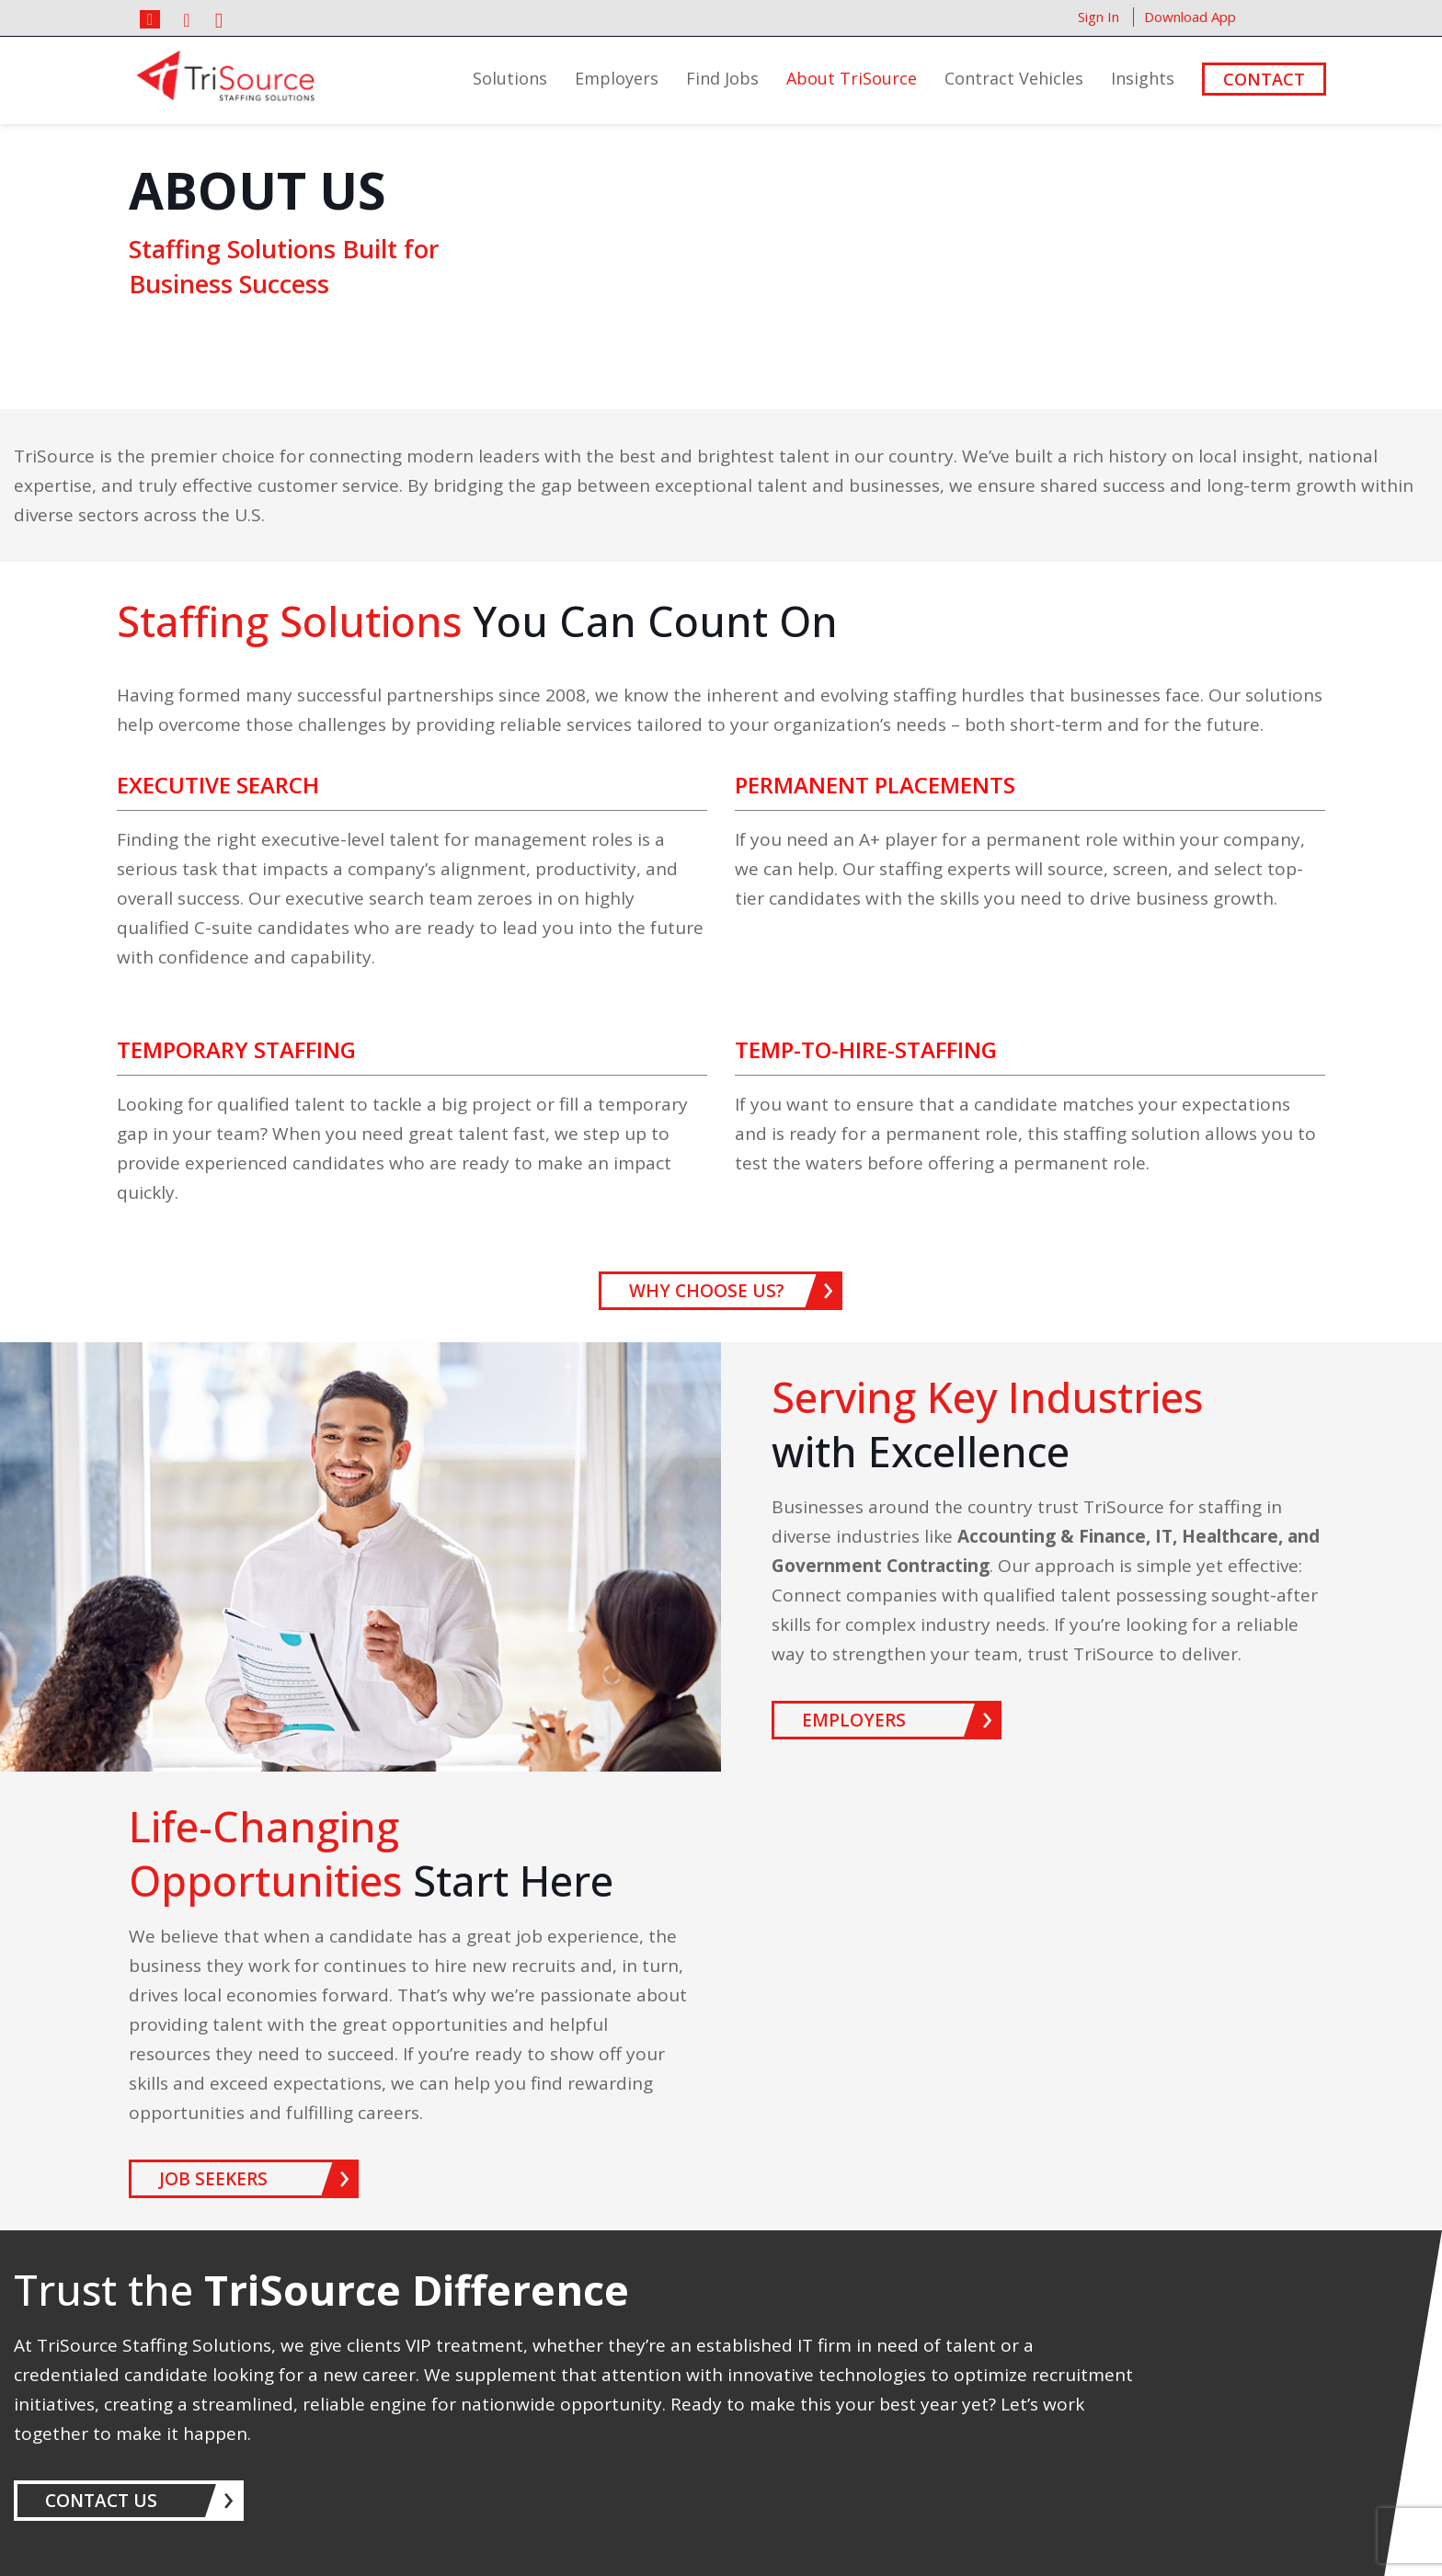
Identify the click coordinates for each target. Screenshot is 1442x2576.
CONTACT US (101, 2501)
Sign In (1098, 16)
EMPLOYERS (854, 1720)
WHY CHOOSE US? (706, 1291)
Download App (1190, 16)
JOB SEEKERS (213, 2179)
